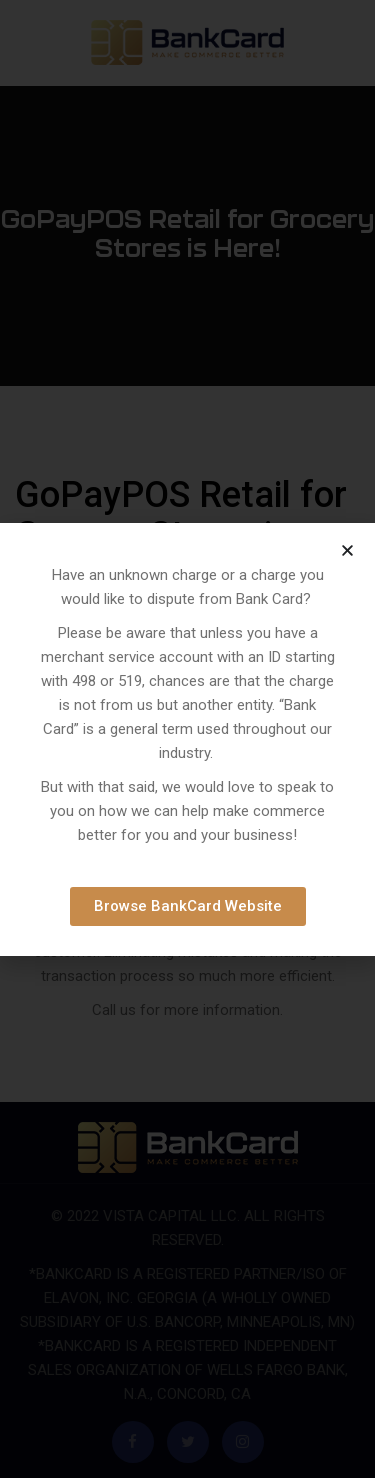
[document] (187, 739)
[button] (347, 550)
